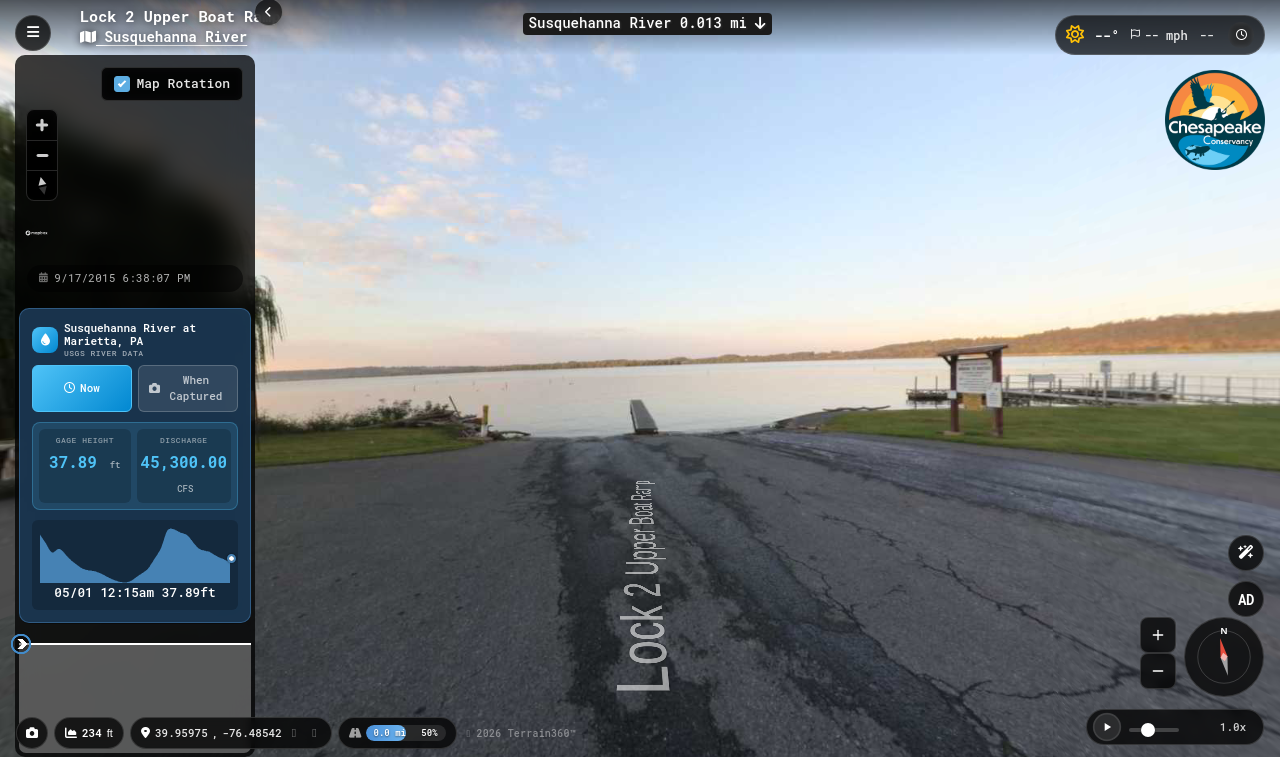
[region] (135, 159)
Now (82, 387)
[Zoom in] (42, 125)
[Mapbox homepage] (36, 241)
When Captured (185, 388)
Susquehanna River (163, 36)
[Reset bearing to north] (42, 185)
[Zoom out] (42, 155)
